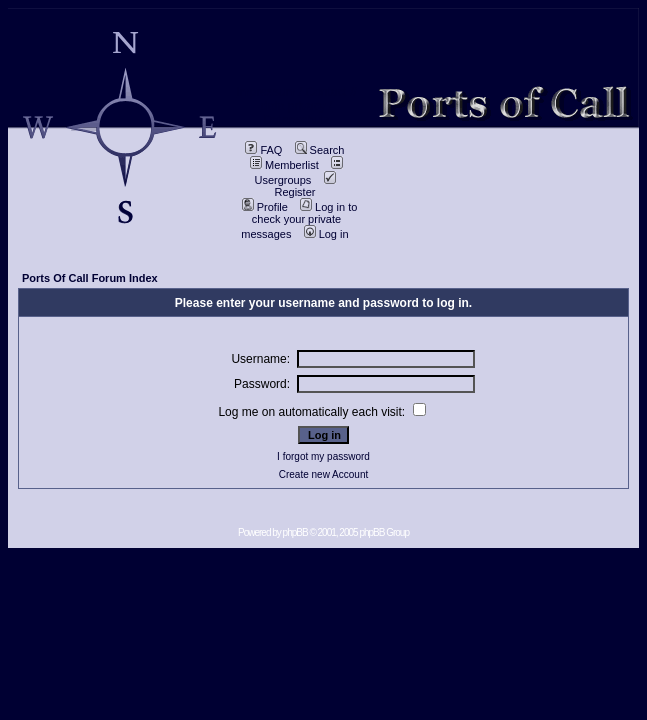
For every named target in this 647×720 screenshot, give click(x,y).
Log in (326, 234)
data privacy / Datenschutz (296, 113)
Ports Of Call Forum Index (90, 278)
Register (304, 186)
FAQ (263, 150)
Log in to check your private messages (299, 220)
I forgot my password (323, 456)
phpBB (295, 532)
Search (320, 150)
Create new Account (324, 474)
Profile (265, 207)
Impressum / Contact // (296, 92)
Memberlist (284, 165)
